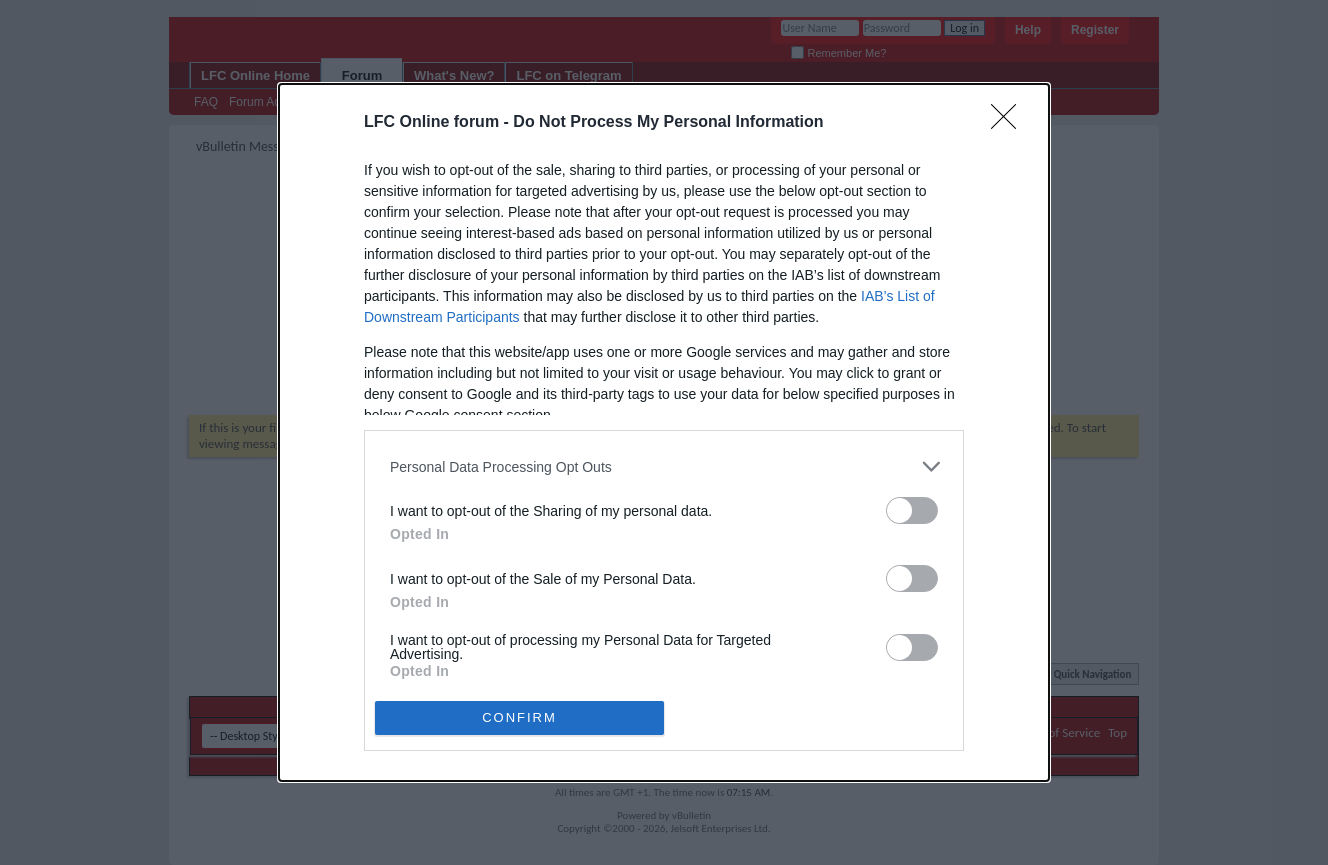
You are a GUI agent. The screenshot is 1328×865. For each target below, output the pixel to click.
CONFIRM (519, 716)
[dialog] (664, 432)
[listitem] (664, 466)
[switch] (912, 510)
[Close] (1010, 123)
